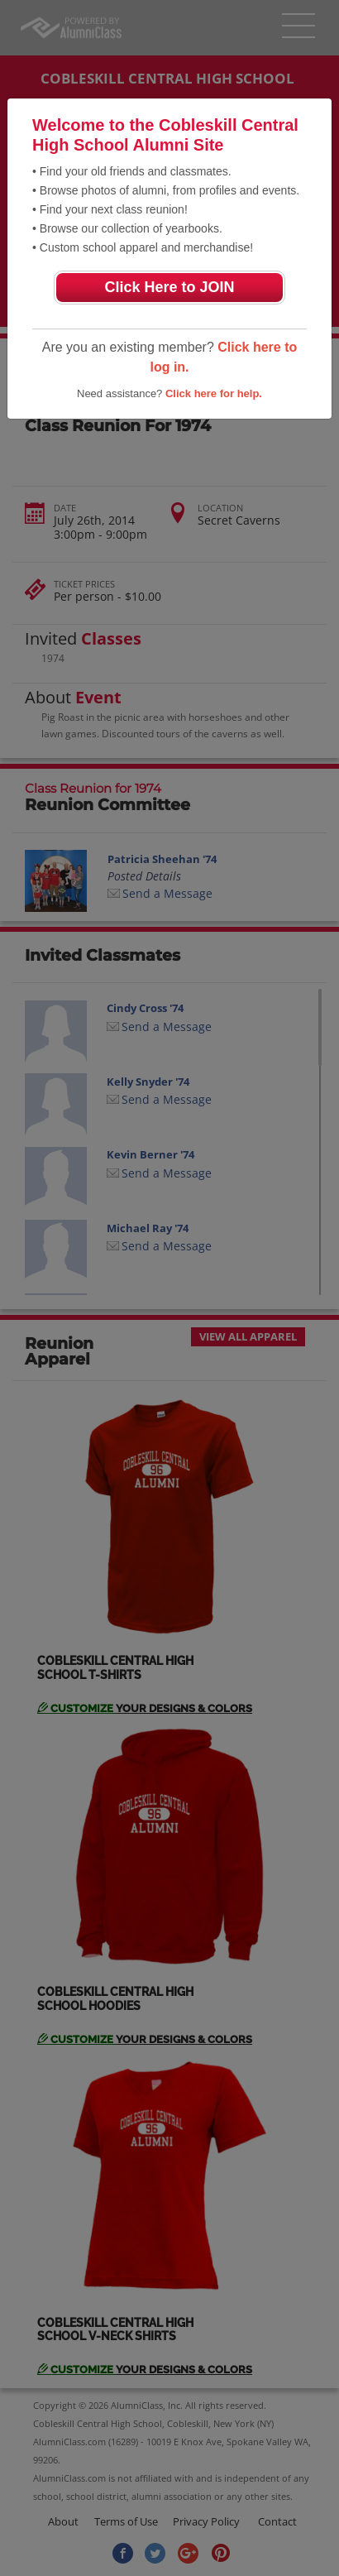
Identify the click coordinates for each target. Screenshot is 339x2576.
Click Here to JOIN (169, 287)
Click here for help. (213, 393)
